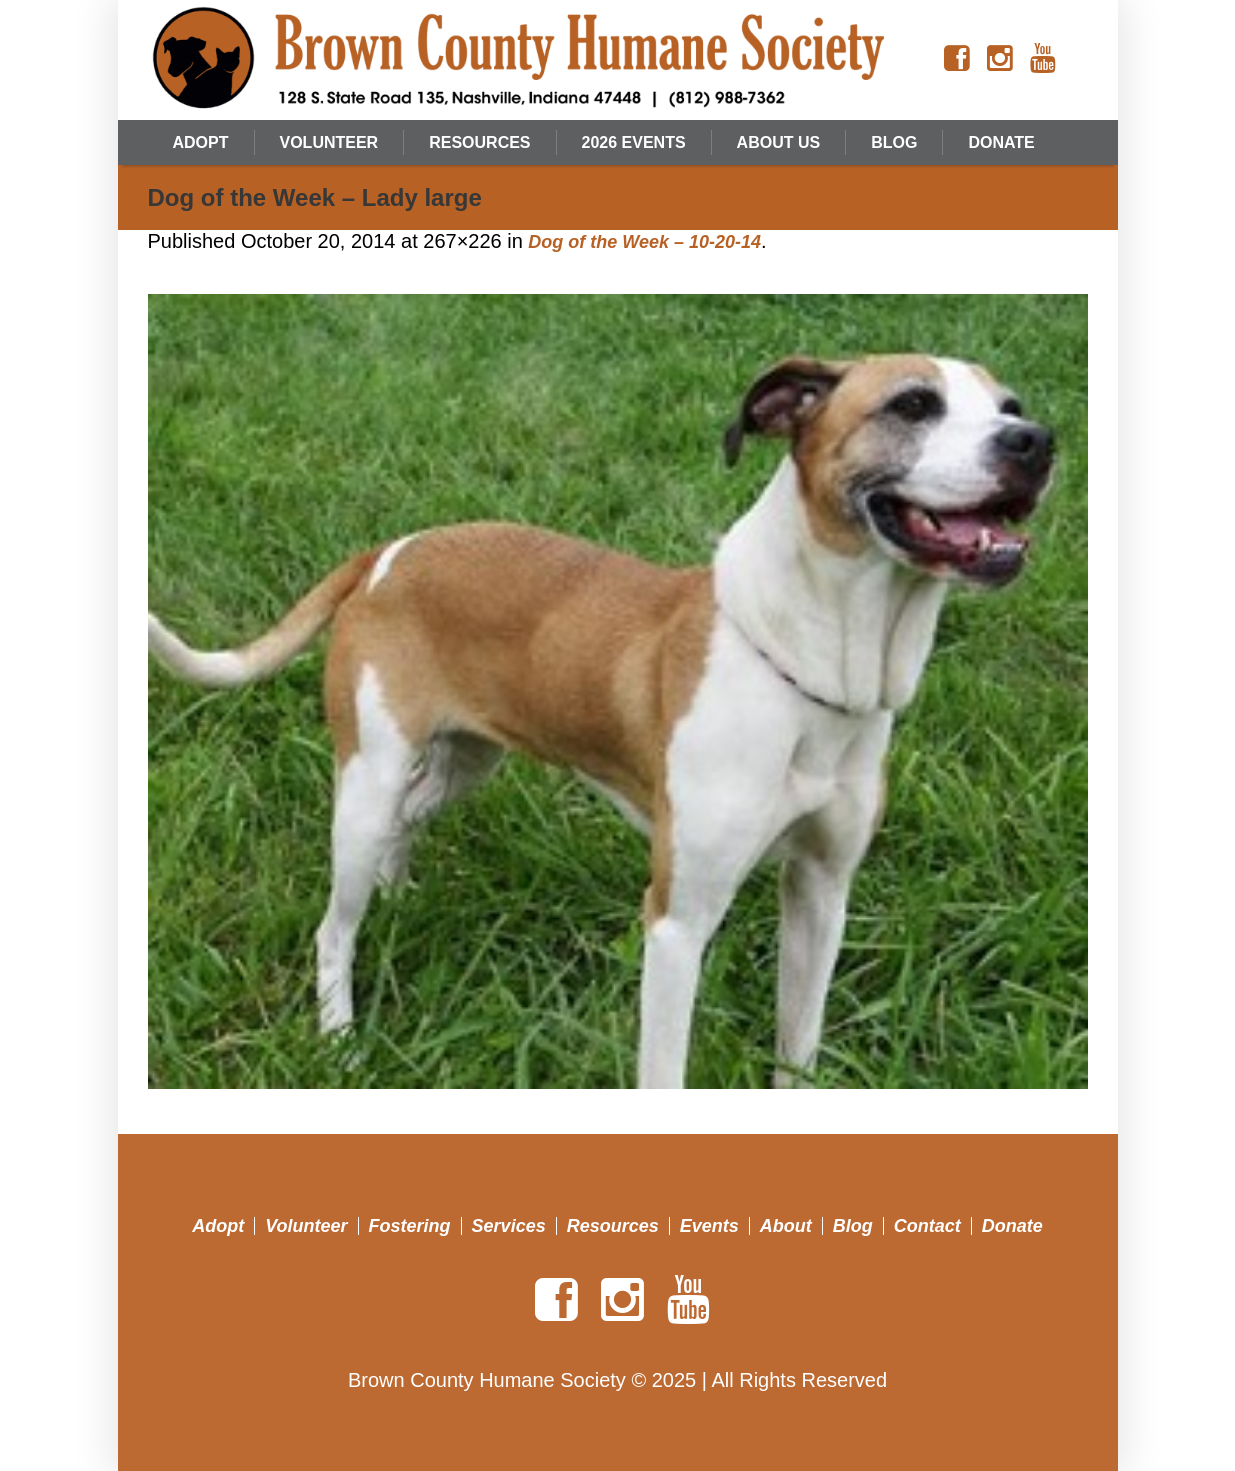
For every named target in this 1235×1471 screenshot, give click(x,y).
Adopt (218, 1226)
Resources (613, 1226)
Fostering (410, 1226)
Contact (927, 1226)
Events (709, 1226)
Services (509, 1226)
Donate (1012, 1226)
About (786, 1226)
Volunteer (306, 1226)
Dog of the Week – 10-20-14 (644, 242)
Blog (853, 1226)
